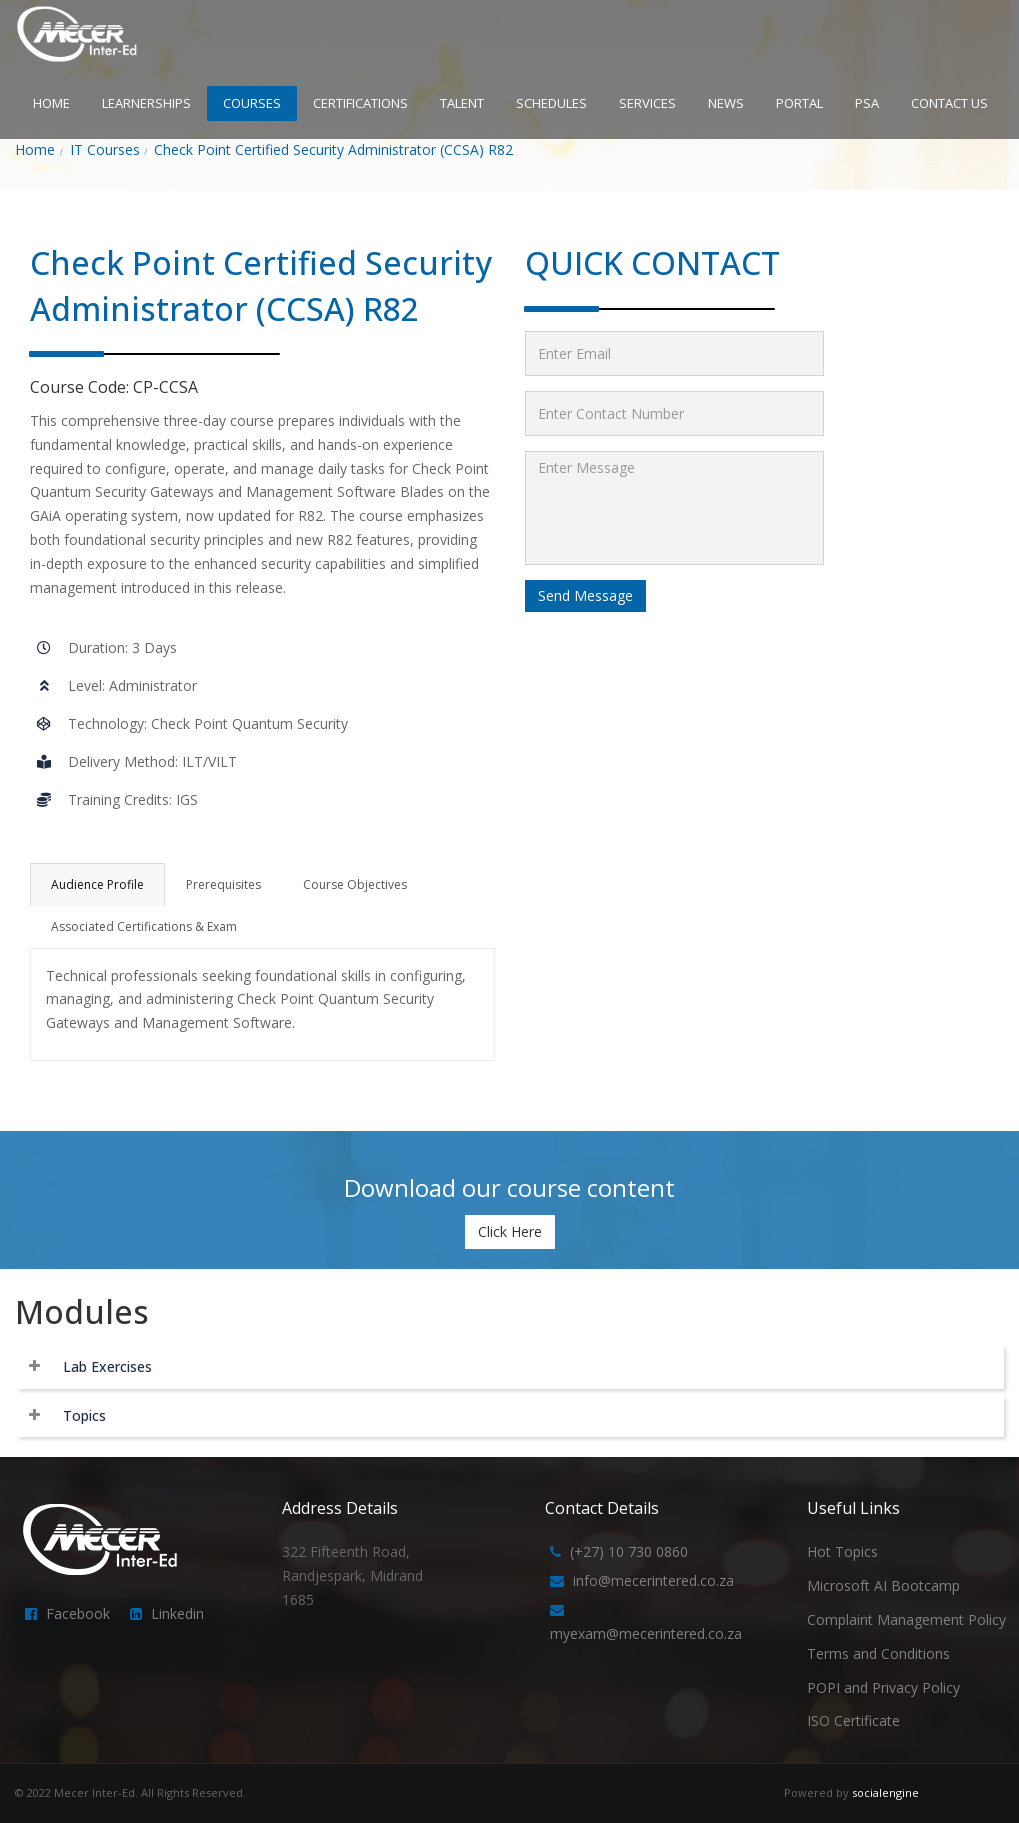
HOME (51, 103)
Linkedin (177, 1613)
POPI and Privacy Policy (883, 1687)
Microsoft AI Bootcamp (883, 1585)
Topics (84, 1415)
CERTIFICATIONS (360, 103)
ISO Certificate (853, 1720)
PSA (867, 103)
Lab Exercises (107, 1366)
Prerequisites (223, 884)
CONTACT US (949, 103)
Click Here (510, 1231)
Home (35, 149)
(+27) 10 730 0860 (629, 1551)
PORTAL (799, 103)
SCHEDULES (551, 103)
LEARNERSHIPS (146, 103)
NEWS (726, 103)
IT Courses (105, 149)
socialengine (885, 1792)
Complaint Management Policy (906, 1619)
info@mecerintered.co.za (653, 1580)
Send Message (585, 595)
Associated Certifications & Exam (144, 926)
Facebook (78, 1613)
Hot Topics (842, 1551)
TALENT (462, 103)
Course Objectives (355, 884)
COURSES (252, 103)
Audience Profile (97, 884)
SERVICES (647, 103)
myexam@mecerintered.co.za (646, 1633)
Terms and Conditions (878, 1653)
